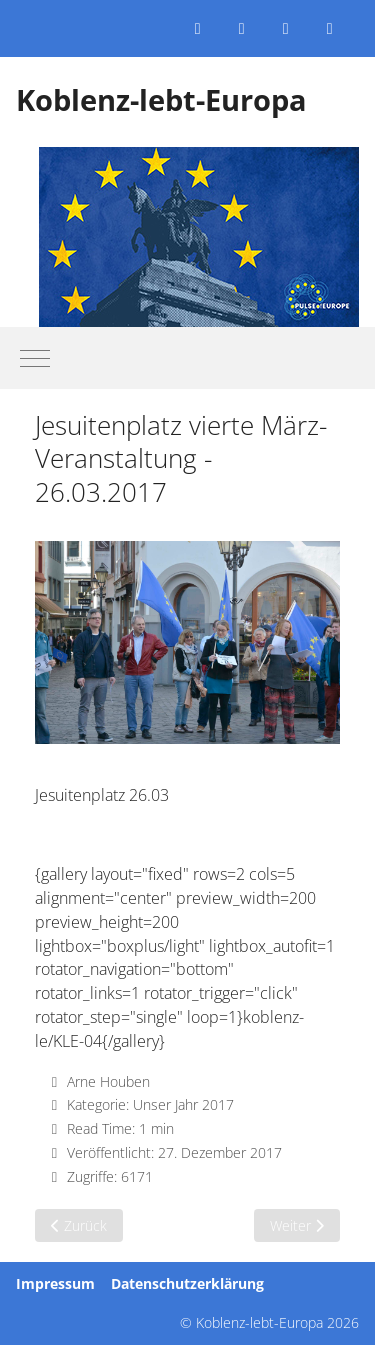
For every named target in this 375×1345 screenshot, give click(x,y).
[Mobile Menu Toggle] (35, 358)
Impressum (55, 1283)
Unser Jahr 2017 (183, 1104)
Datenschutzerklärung (187, 1283)
